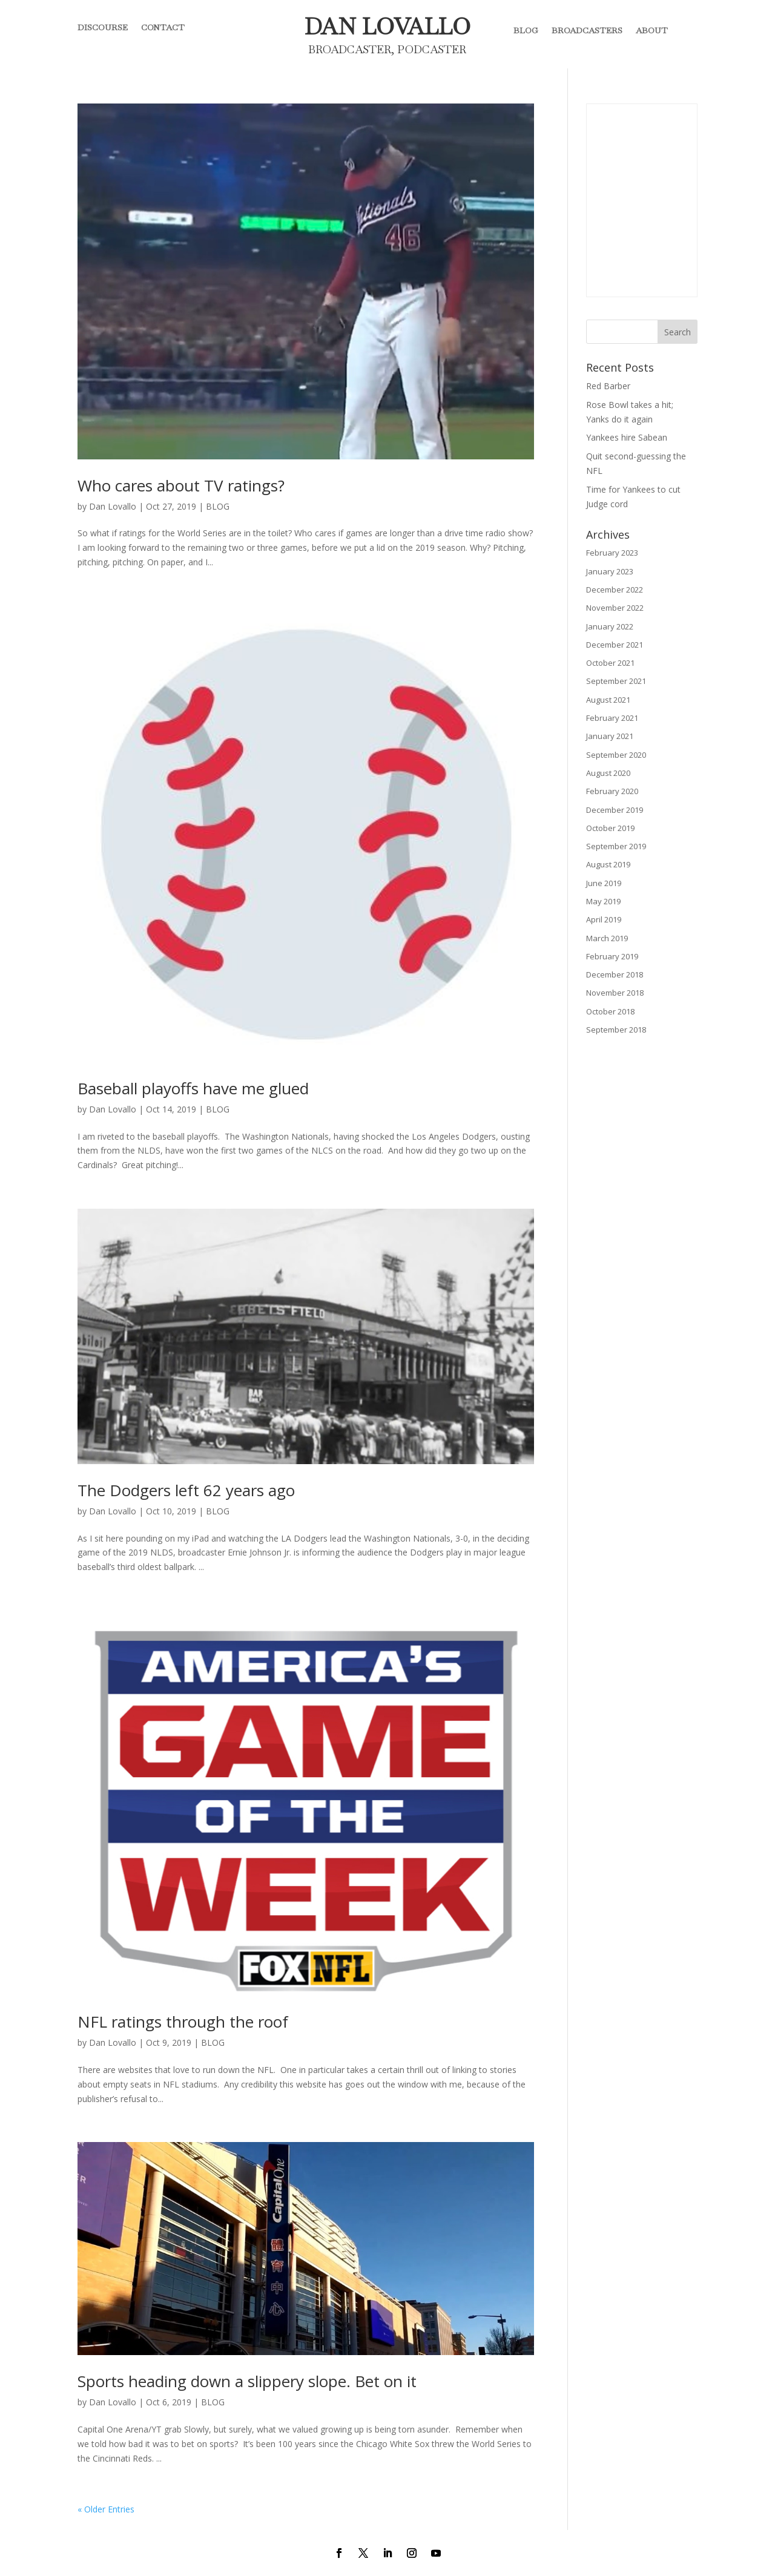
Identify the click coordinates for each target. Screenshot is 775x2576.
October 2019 (610, 828)
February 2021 (612, 717)
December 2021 (614, 644)
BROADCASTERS (587, 30)
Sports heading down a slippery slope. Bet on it (247, 2381)
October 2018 (610, 1011)
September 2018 (616, 1029)
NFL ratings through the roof (183, 2021)
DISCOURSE (103, 28)
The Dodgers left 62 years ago (186, 1490)
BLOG (525, 30)
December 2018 (614, 974)
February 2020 (612, 791)
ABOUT (652, 30)
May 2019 (603, 901)
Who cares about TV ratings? (181, 485)
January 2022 (609, 626)
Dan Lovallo (112, 506)
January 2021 (609, 736)
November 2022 (615, 607)
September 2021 (616, 680)
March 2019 (607, 938)
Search (677, 332)
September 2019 (616, 846)
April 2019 (603, 919)
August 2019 (608, 864)
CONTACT (163, 28)
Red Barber (608, 386)
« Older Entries (106, 2509)
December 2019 (614, 809)
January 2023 (609, 571)
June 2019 (603, 883)
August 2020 (608, 772)
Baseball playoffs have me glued (193, 1088)
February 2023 (612, 552)
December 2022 (614, 589)
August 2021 (608, 699)
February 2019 (612, 956)
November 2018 (615, 992)
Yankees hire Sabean (626, 437)
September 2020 (616, 754)
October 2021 (610, 662)
